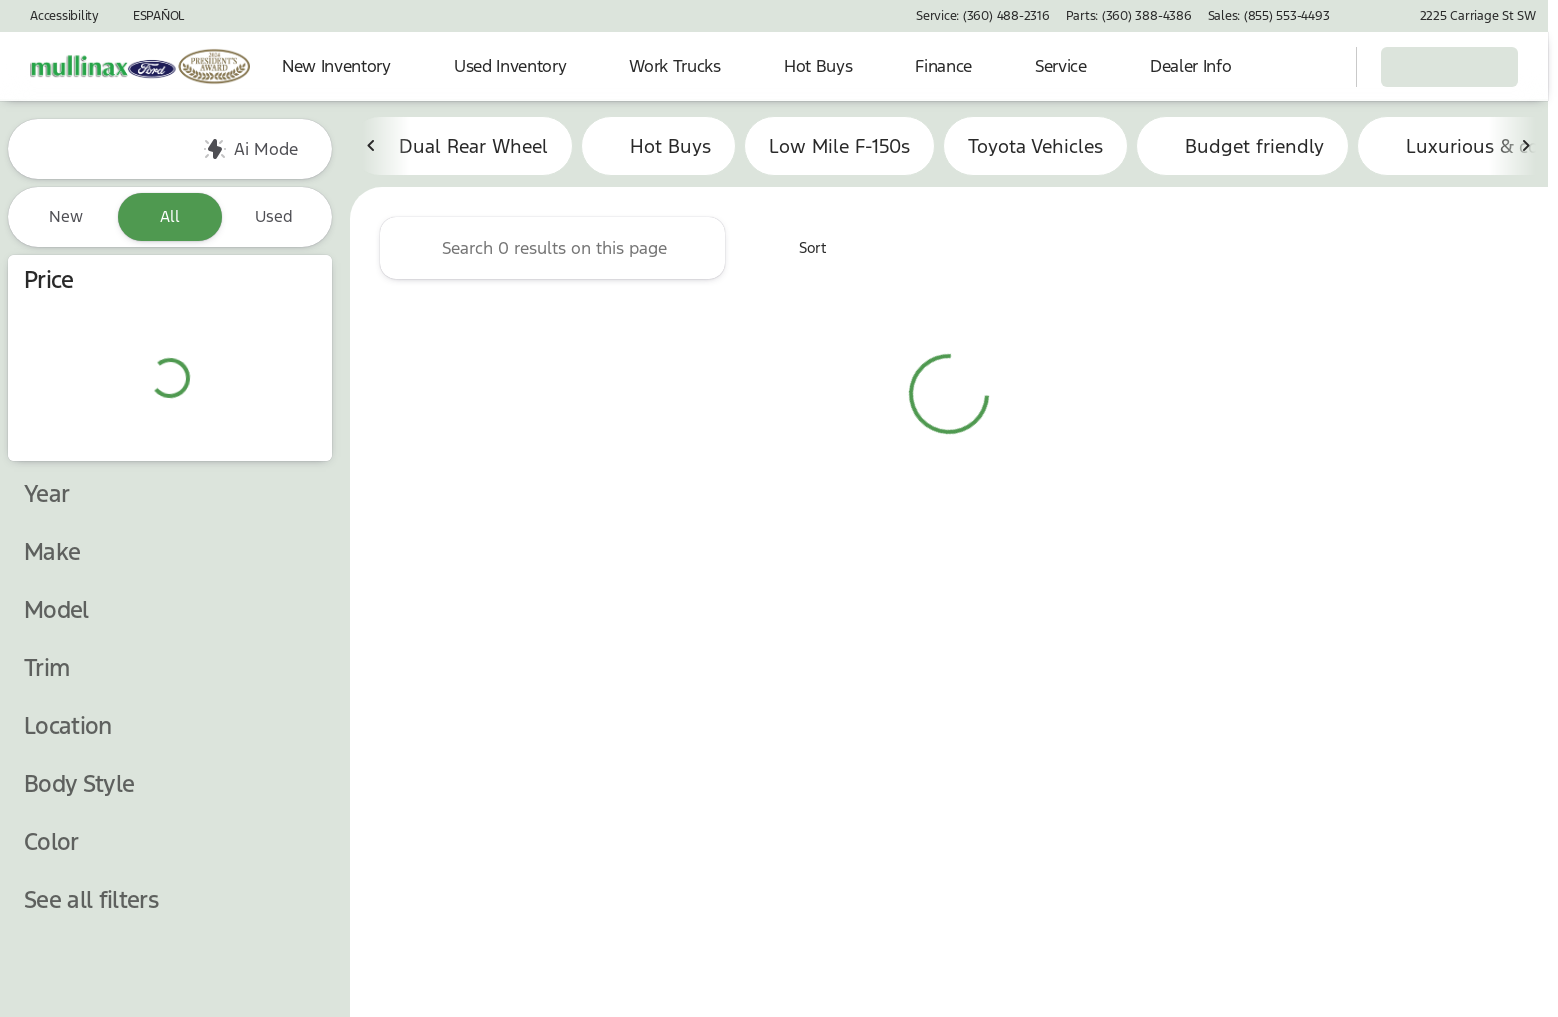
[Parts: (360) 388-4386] (1129, 16)
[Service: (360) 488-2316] (982, 16)
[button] (1374, 16)
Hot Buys (658, 149)
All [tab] (170, 216)
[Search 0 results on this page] (552, 251)
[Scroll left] (372, 149)
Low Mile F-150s (839, 149)
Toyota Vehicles (1035, 149)
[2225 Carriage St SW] (1469, 16)
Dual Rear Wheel (461, 149)
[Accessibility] (55, 16)
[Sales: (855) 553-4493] (1269, 16)
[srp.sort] (801, 251)
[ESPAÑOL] (149, 16)
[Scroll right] (1526, 149)
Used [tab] (274, 216)
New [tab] (66, 216)
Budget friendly (1242, 149)
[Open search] (1316, 67)
